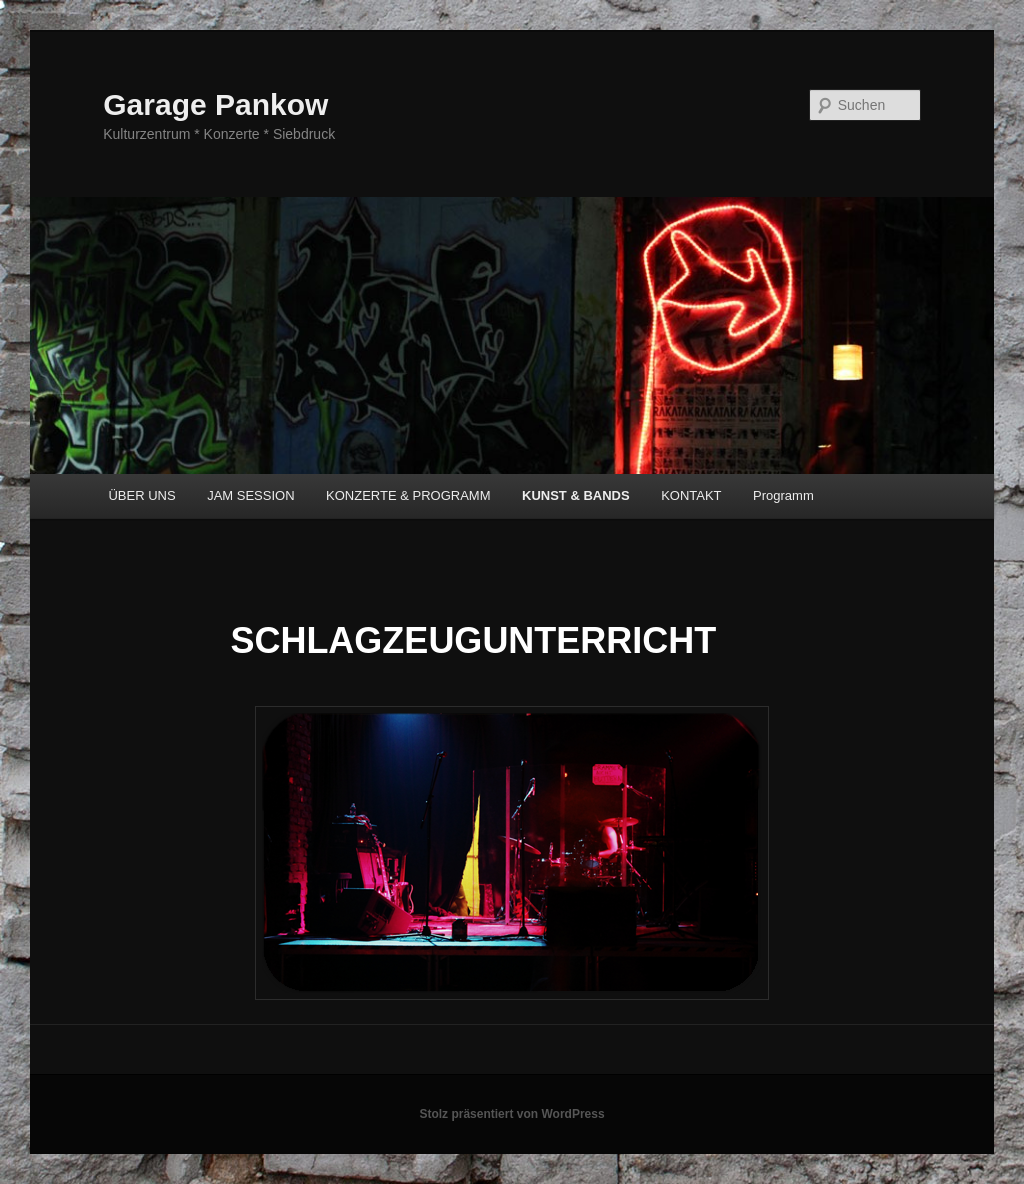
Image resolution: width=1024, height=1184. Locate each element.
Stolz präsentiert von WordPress (511, 1114)
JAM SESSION (250, 495)
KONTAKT (691, 495)
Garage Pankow (215, 104)
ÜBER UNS (141, 495)
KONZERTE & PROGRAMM (408, 495)
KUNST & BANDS (576, 495)
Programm (783, 495)
